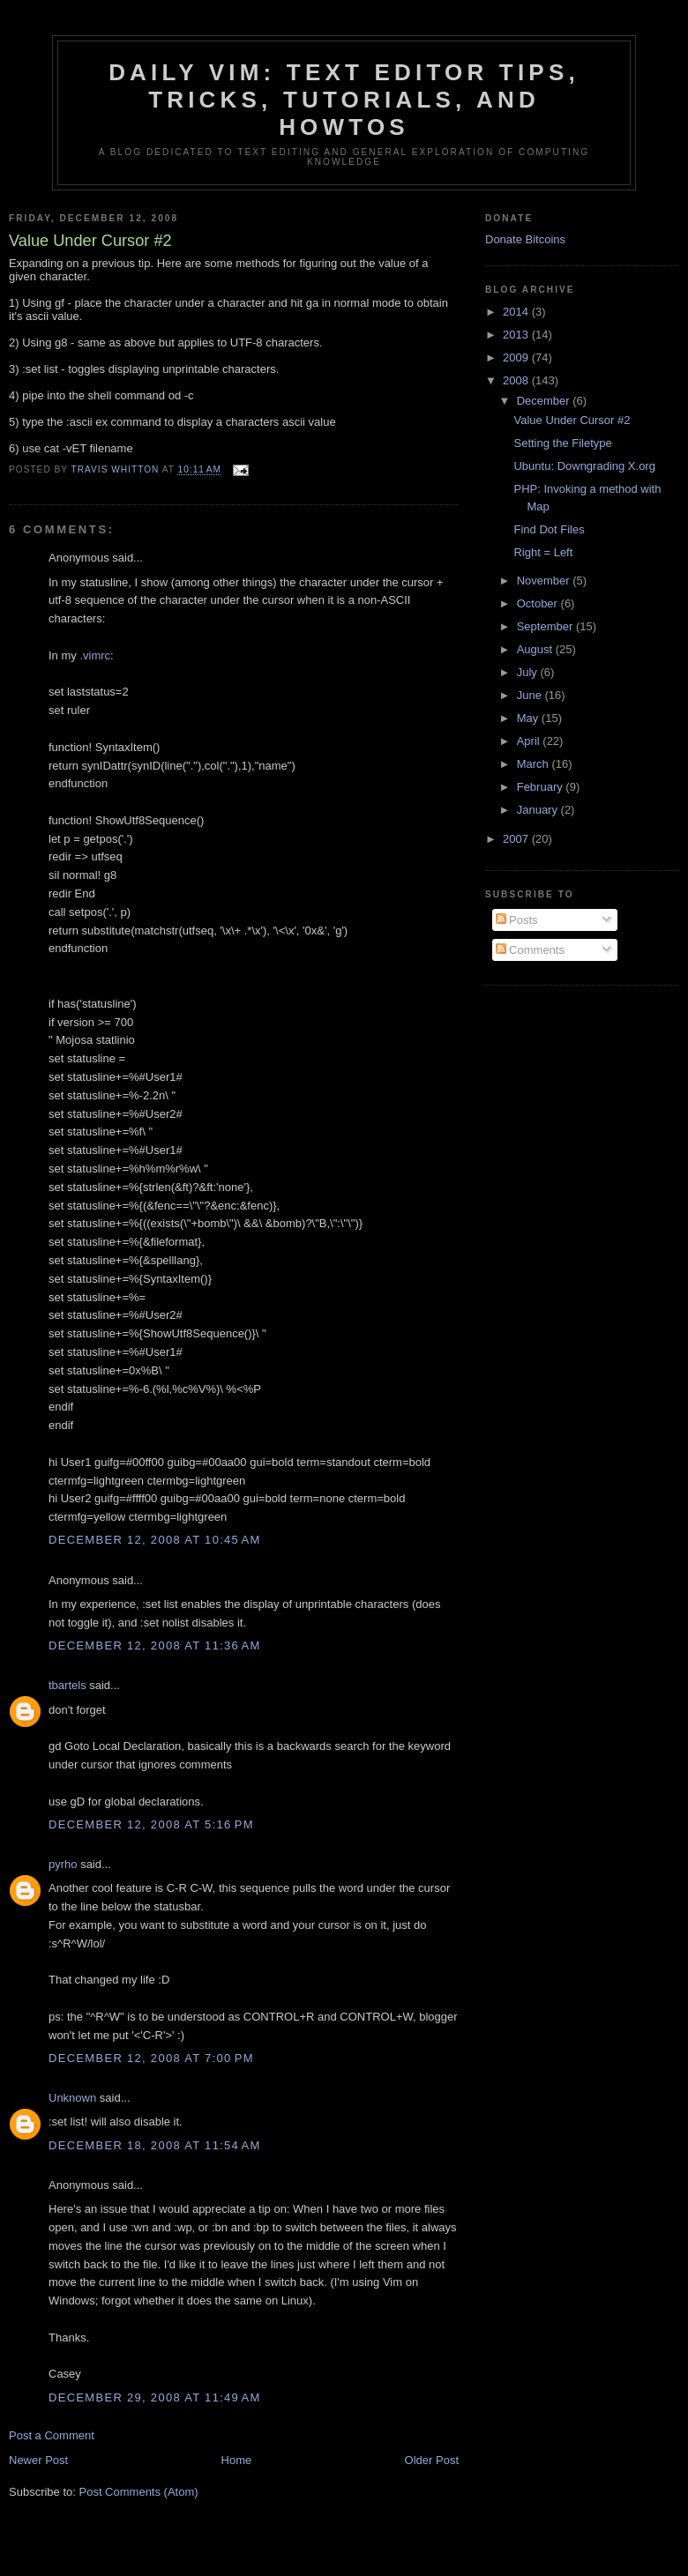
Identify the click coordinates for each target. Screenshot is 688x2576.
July (529, 672)
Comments (530, 950)
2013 (517, 334)
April (530, 741)
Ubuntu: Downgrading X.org (583, 466)
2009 (517, 357)
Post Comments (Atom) (138, 2491)
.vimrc (94, 655)
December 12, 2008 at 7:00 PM (151, 2058)
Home (236, 2460)
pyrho (63, 1864)
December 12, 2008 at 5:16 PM (151, 1824)
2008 (517, 380)
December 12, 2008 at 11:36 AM (155, 1645)
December (545, 400)
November (545, 580)
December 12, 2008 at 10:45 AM (155, 1539)
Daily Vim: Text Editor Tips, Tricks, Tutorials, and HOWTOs (344, 99)
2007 (517, 838)
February (541, 786)
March (534, 764)
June (531, 695)
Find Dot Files (548, 529)
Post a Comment (51, 2435)
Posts (517, 920)
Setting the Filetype (562, 443)
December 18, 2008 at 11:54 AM (155, 2145)
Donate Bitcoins (525, 239)
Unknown (72, 2097)
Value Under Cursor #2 (571, 420)
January (539, 809)
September (546, 626)
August (536, 649)
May (529, 718)
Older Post (432, 2460)
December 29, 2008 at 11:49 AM (155, 2397)
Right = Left (542, 552)
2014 (517, 311)
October (539, 603)
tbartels (67, 1685)
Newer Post (38, 2460)
